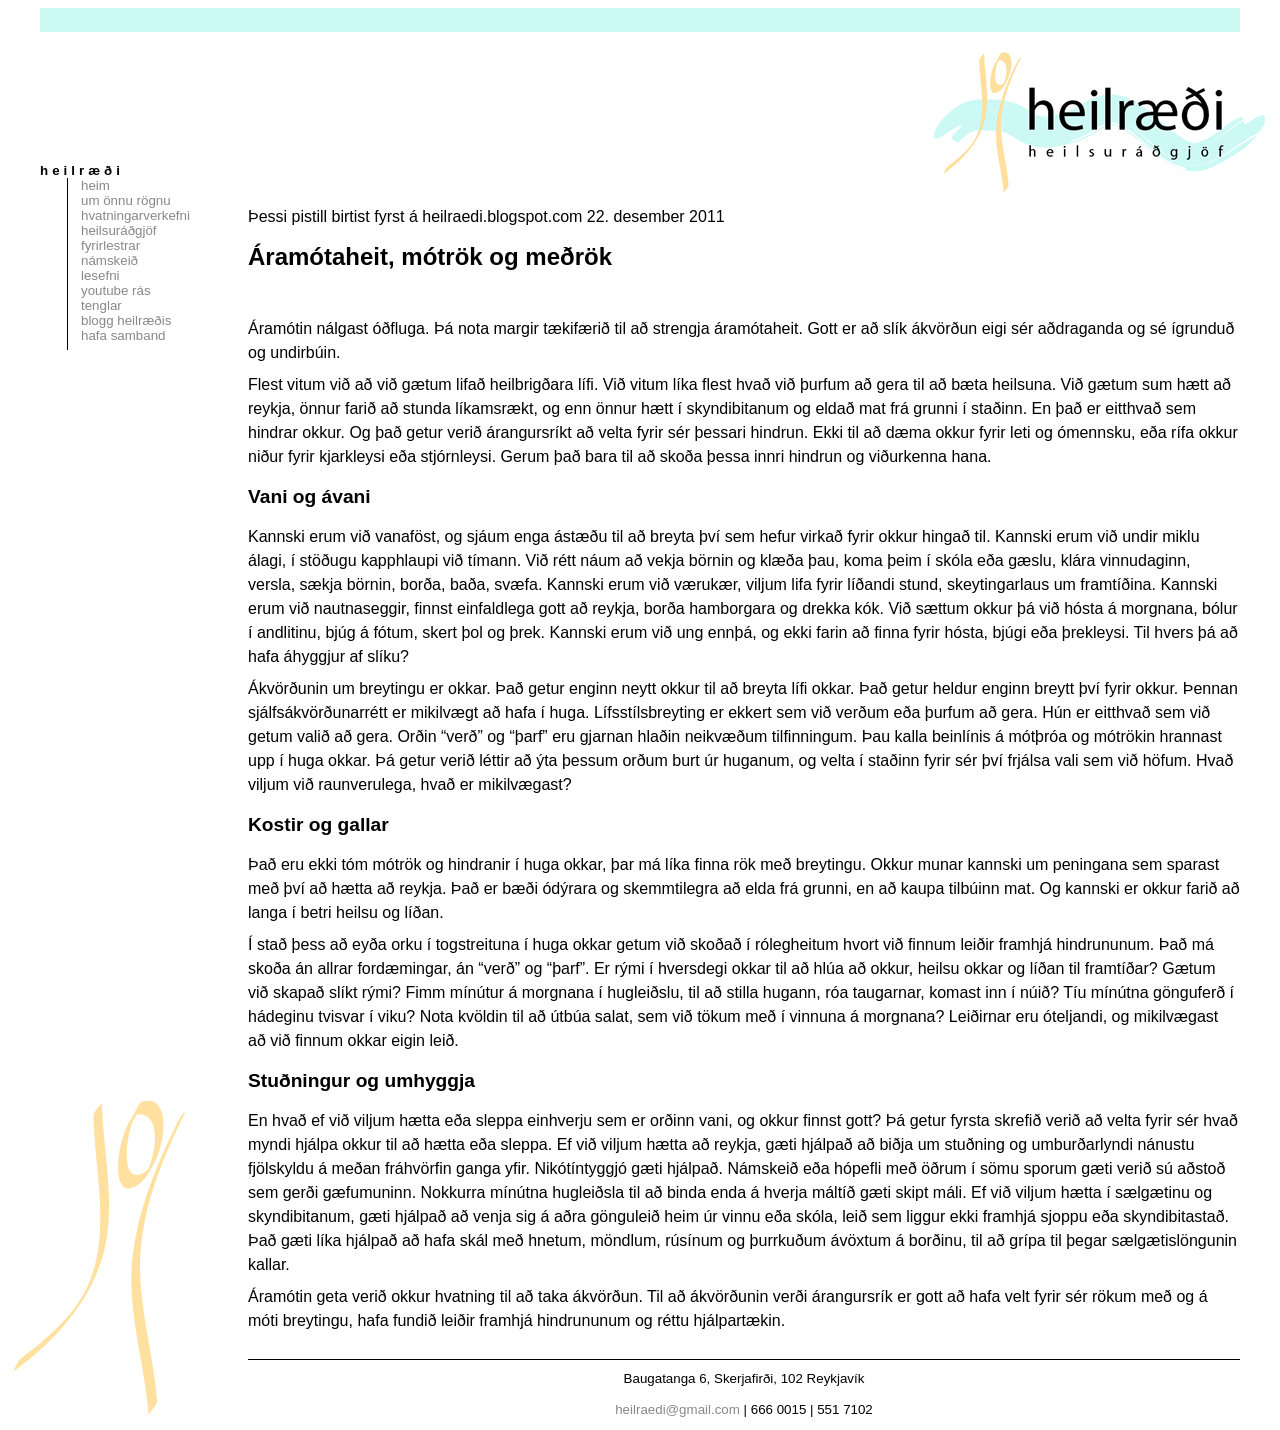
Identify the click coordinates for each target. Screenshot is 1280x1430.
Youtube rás (116, 290)
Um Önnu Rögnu (126, 200)
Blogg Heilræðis (126, 320)
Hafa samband (123, 335)
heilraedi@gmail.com (677, 1409)
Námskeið (109, 260)
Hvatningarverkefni (135, 215)
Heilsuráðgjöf (119, 230)
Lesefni (100, 275)
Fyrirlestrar (110, 245)
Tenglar (101, 305)
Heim (95, 185)
